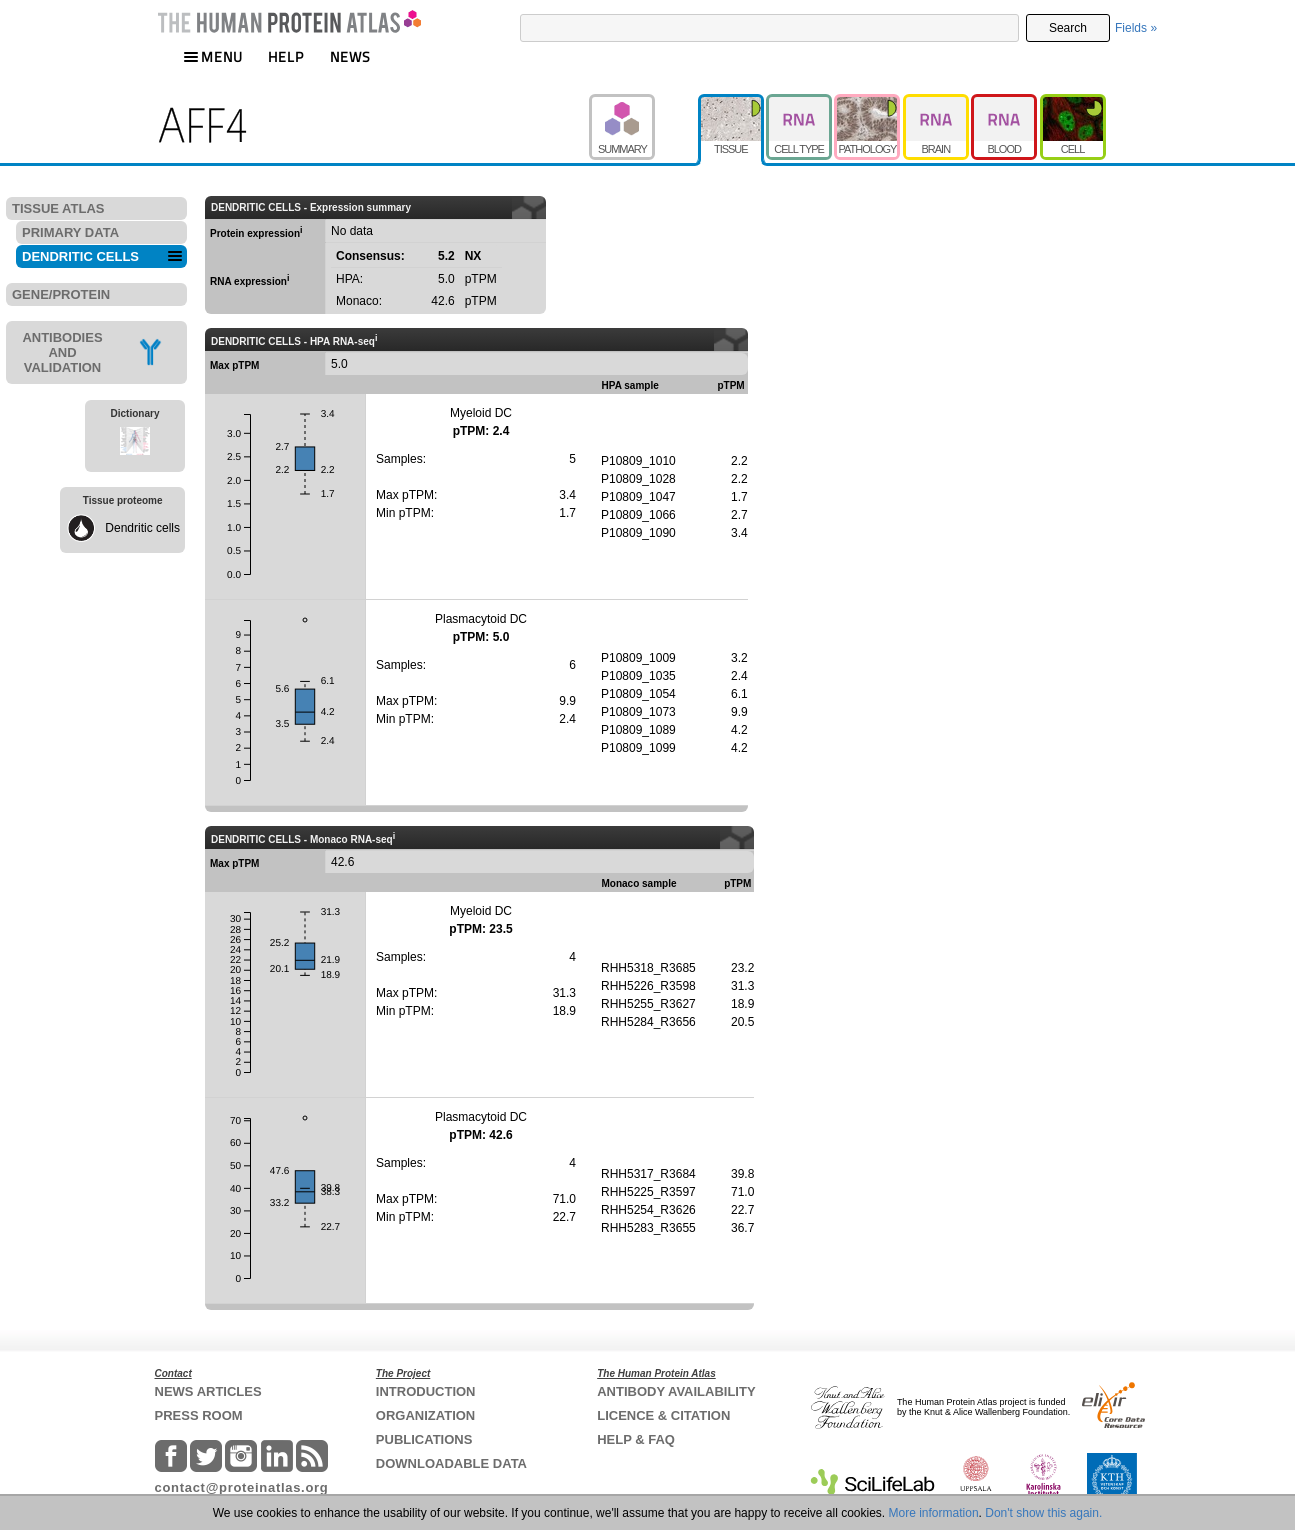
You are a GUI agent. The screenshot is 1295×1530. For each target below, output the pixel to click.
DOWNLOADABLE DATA (451, 1463)
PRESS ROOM (199, 1415)
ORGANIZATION (425, 1415)
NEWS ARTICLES (208, 1391)
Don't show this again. (1043, 1513)
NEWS (350, 56)
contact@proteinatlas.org (242, 1487)
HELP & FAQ (636, 1439)
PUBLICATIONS (424, 1439)
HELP (286, 56)
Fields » (1136, 28)
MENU (213, 56)
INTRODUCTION (426, 1391)
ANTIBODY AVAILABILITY (676, 1391)
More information (934, 1513)
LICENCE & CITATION (663, 1415)
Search (1068, 28)
